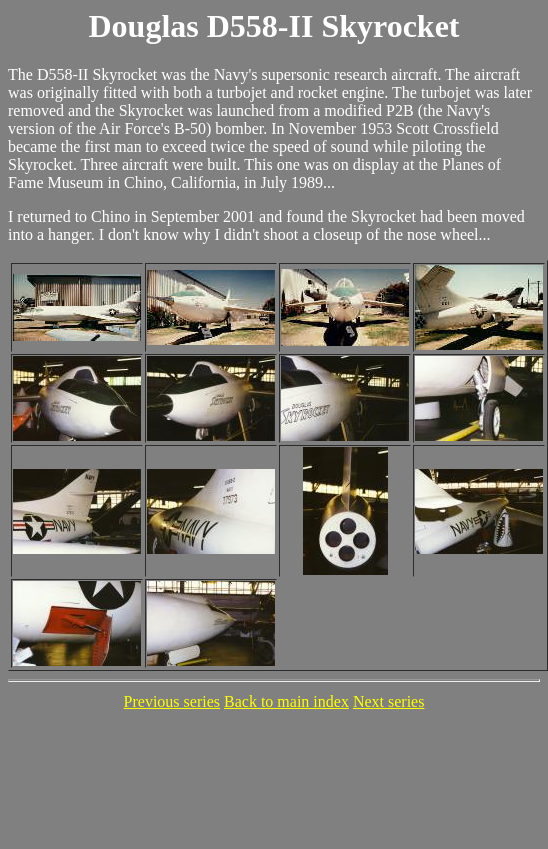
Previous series (172, 701)
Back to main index (286, 701)
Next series (389, 701)
